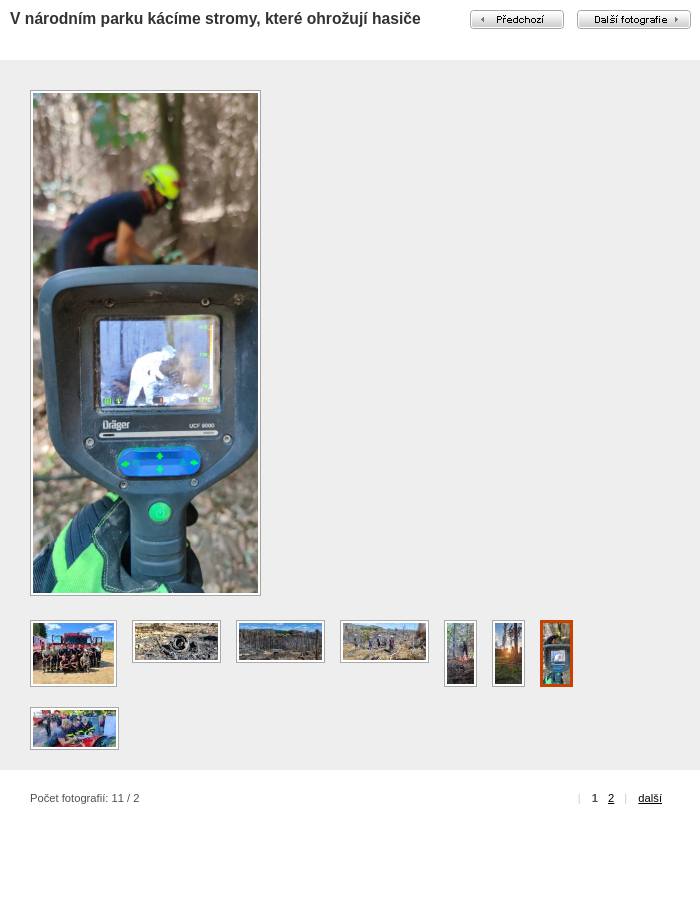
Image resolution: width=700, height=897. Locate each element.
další (650, 798)
